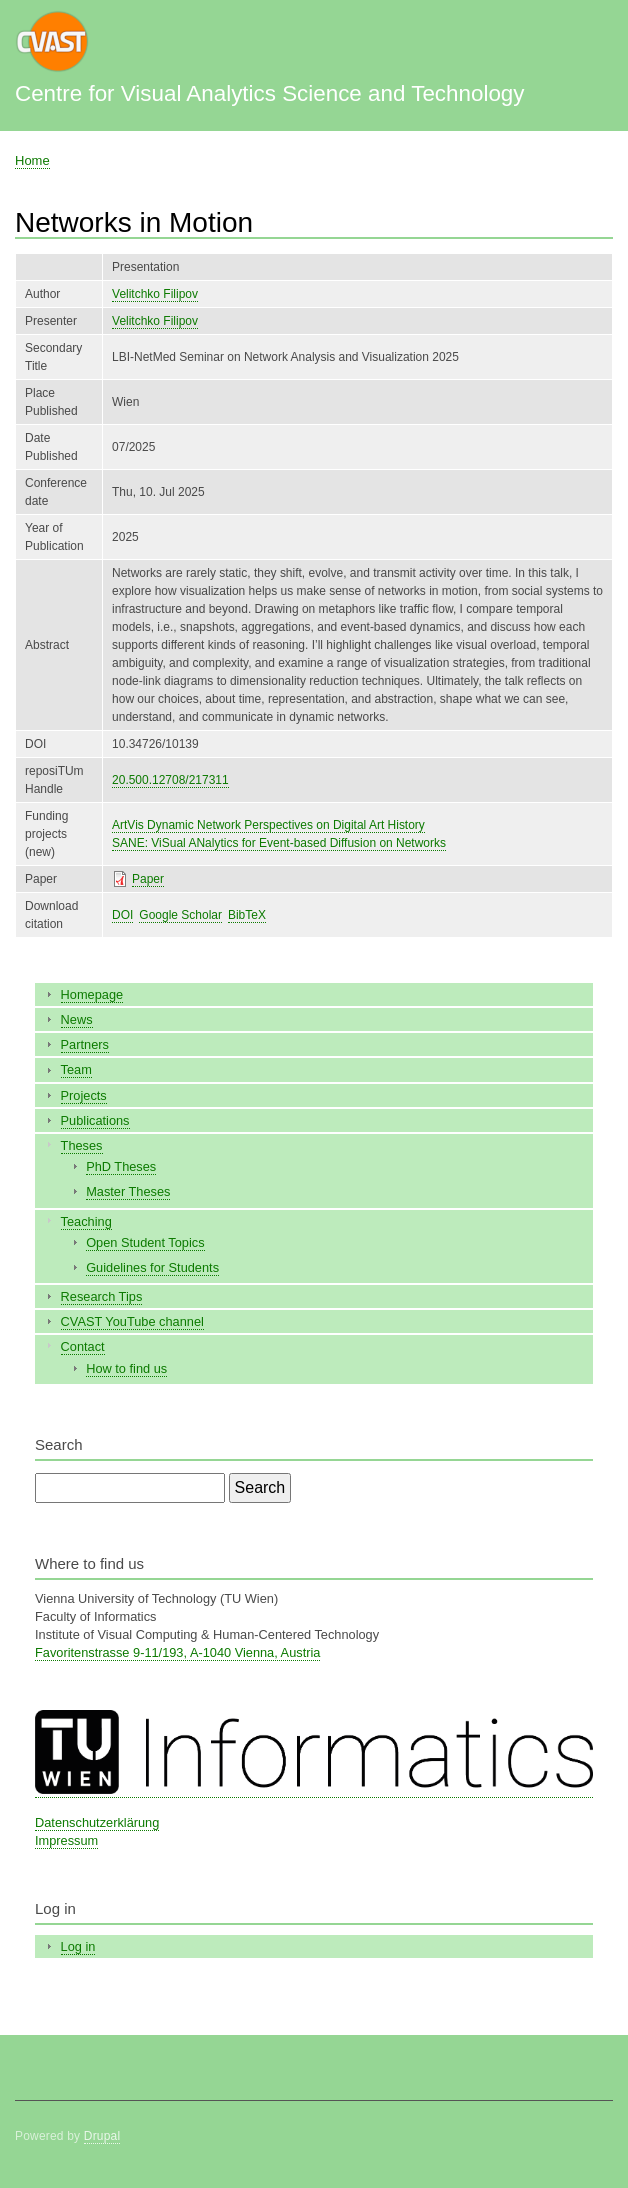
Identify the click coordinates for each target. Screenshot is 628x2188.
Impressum (66, 1840)
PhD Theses (121, 1166)
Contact (83, 1346)
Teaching (86, 1221)
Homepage (92, 994)
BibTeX (247, 915)
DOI (122, 915)
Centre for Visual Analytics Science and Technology (269, 93)
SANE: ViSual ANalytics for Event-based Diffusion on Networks (279, 843)
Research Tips (102, 1296)
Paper (148, 879)
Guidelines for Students (152, 1267)
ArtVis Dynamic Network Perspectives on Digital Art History (268, 825)
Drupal (102, 2136)
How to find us (126, 1368)
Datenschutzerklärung (97, 1822)
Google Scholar (180, 915)
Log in (78, 1946)
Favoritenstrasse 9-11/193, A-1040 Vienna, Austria (177, 1652)
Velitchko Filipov (155, 294)
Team (76, 1069)
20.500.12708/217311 (170, 780)
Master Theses (128, 1191)
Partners (85, 1044)
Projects (84, 1095)
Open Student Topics (145, 1242)
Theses (82, 1145)
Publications (95, 1120)
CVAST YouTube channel (132, 1321)
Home (32, 160)
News (77, 1019)
